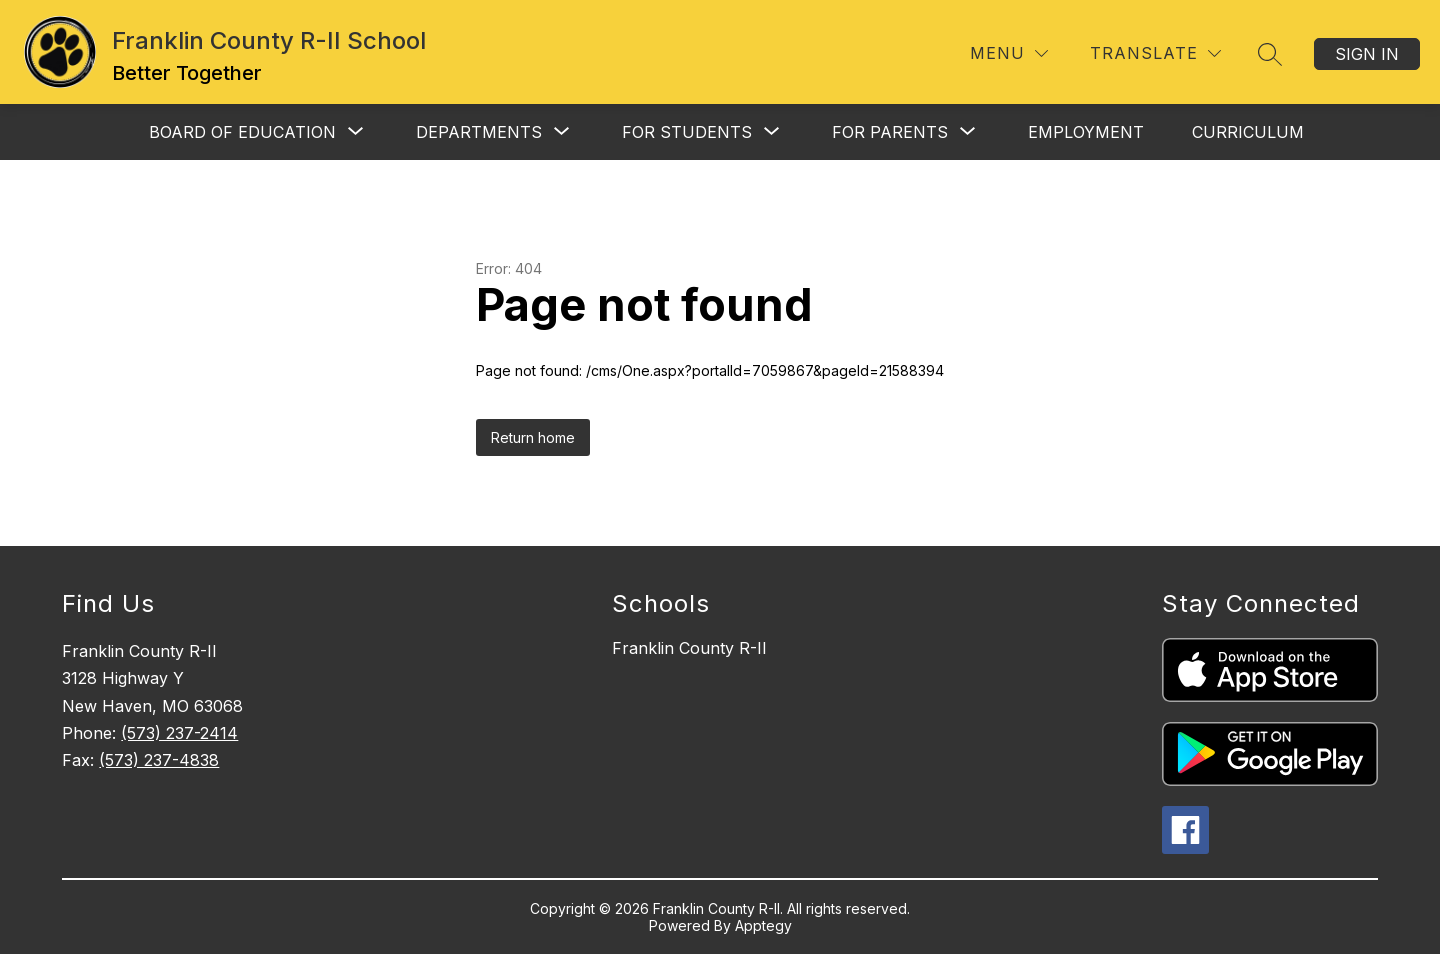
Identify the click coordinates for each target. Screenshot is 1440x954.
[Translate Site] (1155, 53)
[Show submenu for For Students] (687, 132)
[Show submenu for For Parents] (890, 132)
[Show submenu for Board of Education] (242, 132)
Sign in (1367, 54)
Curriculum (1248, 132)
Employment (1086, 132)
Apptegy (763, 925)
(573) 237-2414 (179, 733)
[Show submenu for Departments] (479, 132)
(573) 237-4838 (159, 760)
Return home (533, 437)
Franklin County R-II (689, 648)
